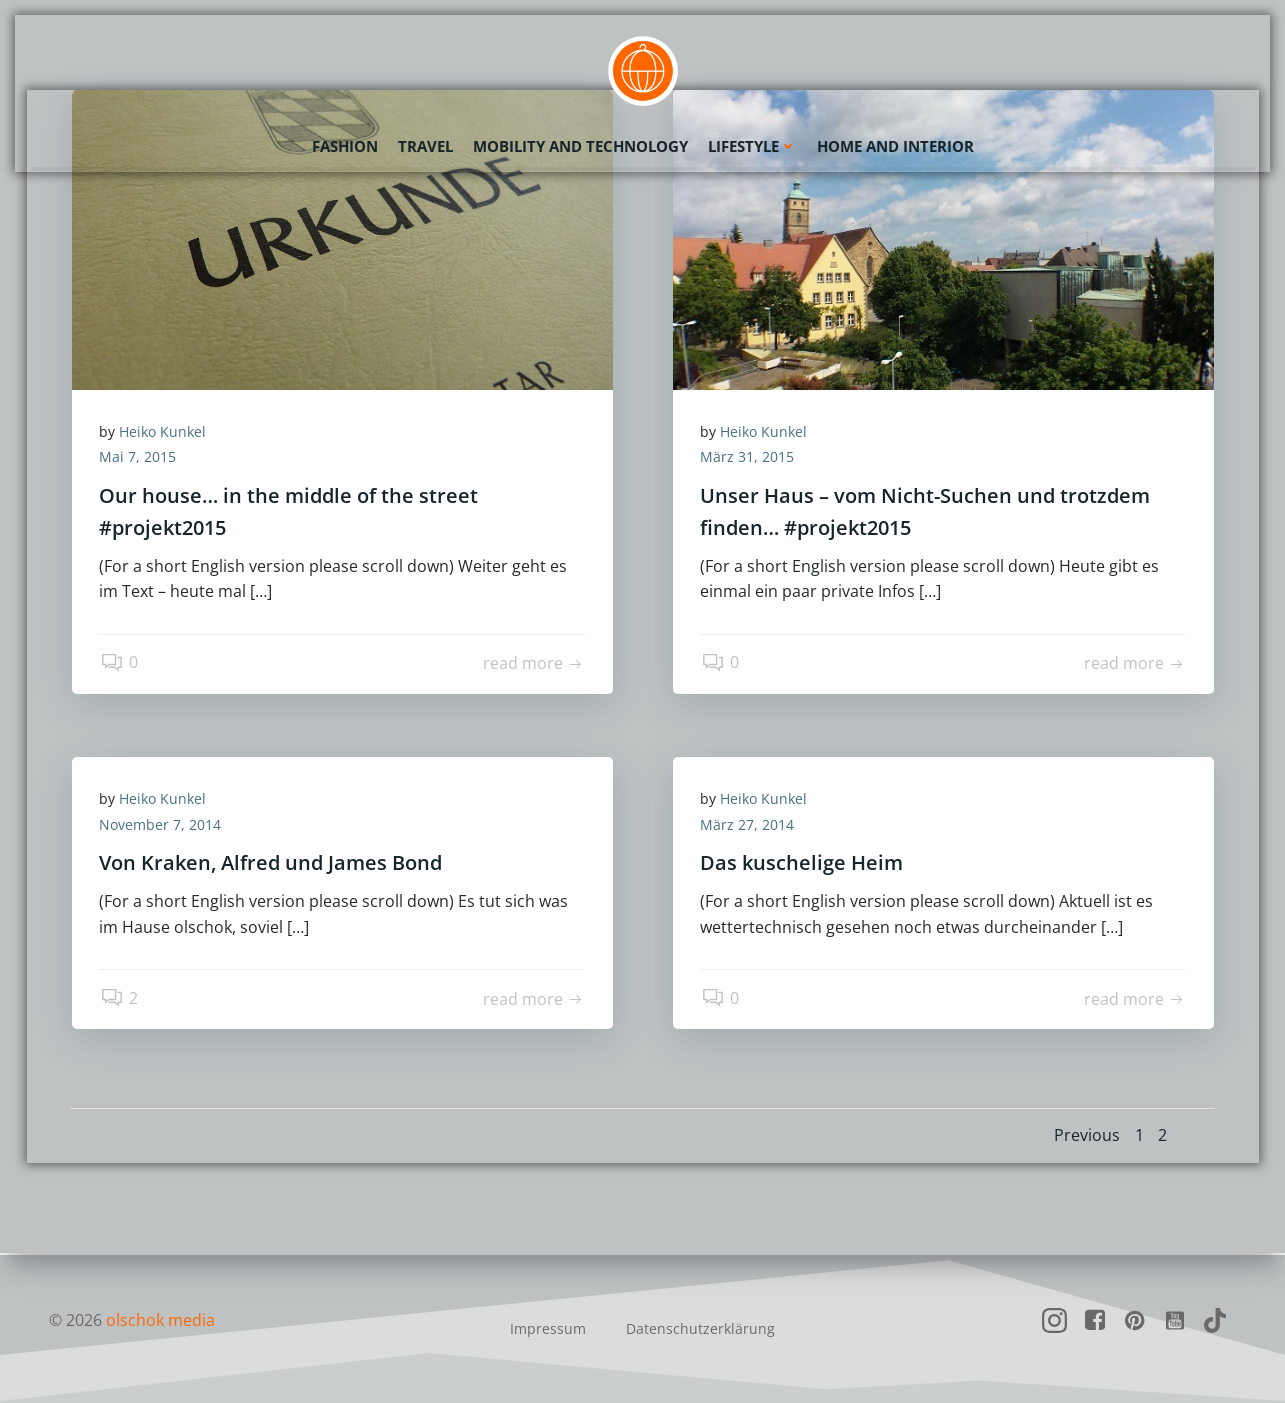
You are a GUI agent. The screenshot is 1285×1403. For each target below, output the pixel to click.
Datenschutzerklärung (700, 1328)
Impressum (548, 1328)
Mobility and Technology (580, 145)
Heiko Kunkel (165, 432)
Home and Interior (895, 145)
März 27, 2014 (750, 825)
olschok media (161, 1320)
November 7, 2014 (163, 825)
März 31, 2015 (750, 458)
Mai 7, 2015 (140, 458)
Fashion (345, 145)
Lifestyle (752, 145)
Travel (425, 145)
